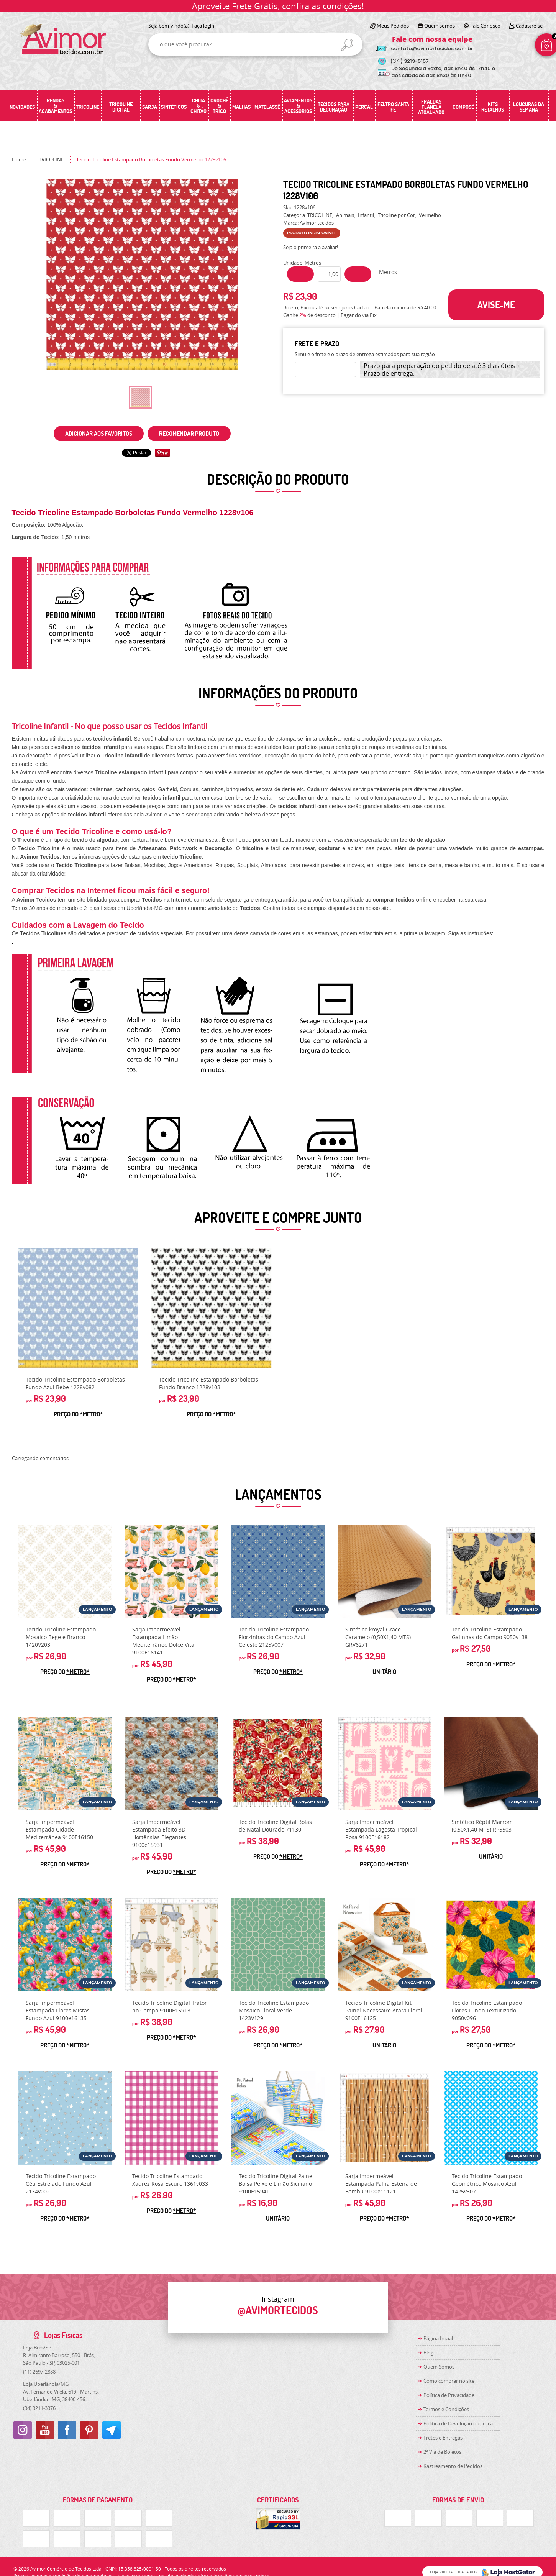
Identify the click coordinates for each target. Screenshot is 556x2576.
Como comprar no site (448, 2380)
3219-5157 (409, 61)
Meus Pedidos (393, 25)
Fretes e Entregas (443, 2437)
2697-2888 (39, 2371)
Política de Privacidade (448, 2395)
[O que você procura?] (347, 45)
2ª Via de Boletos (442, 2451)
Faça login (203, 25)
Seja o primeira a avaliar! (310, 247)
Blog (428, 2352)
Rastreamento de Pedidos (452, 2466)
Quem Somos (438, 2366)
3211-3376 (39, 2408)
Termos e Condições (446, 2409)
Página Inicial (438, 2338)
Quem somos (439, 25)
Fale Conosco (485, 25)
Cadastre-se (529, 25)
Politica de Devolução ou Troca (458, 2423)
